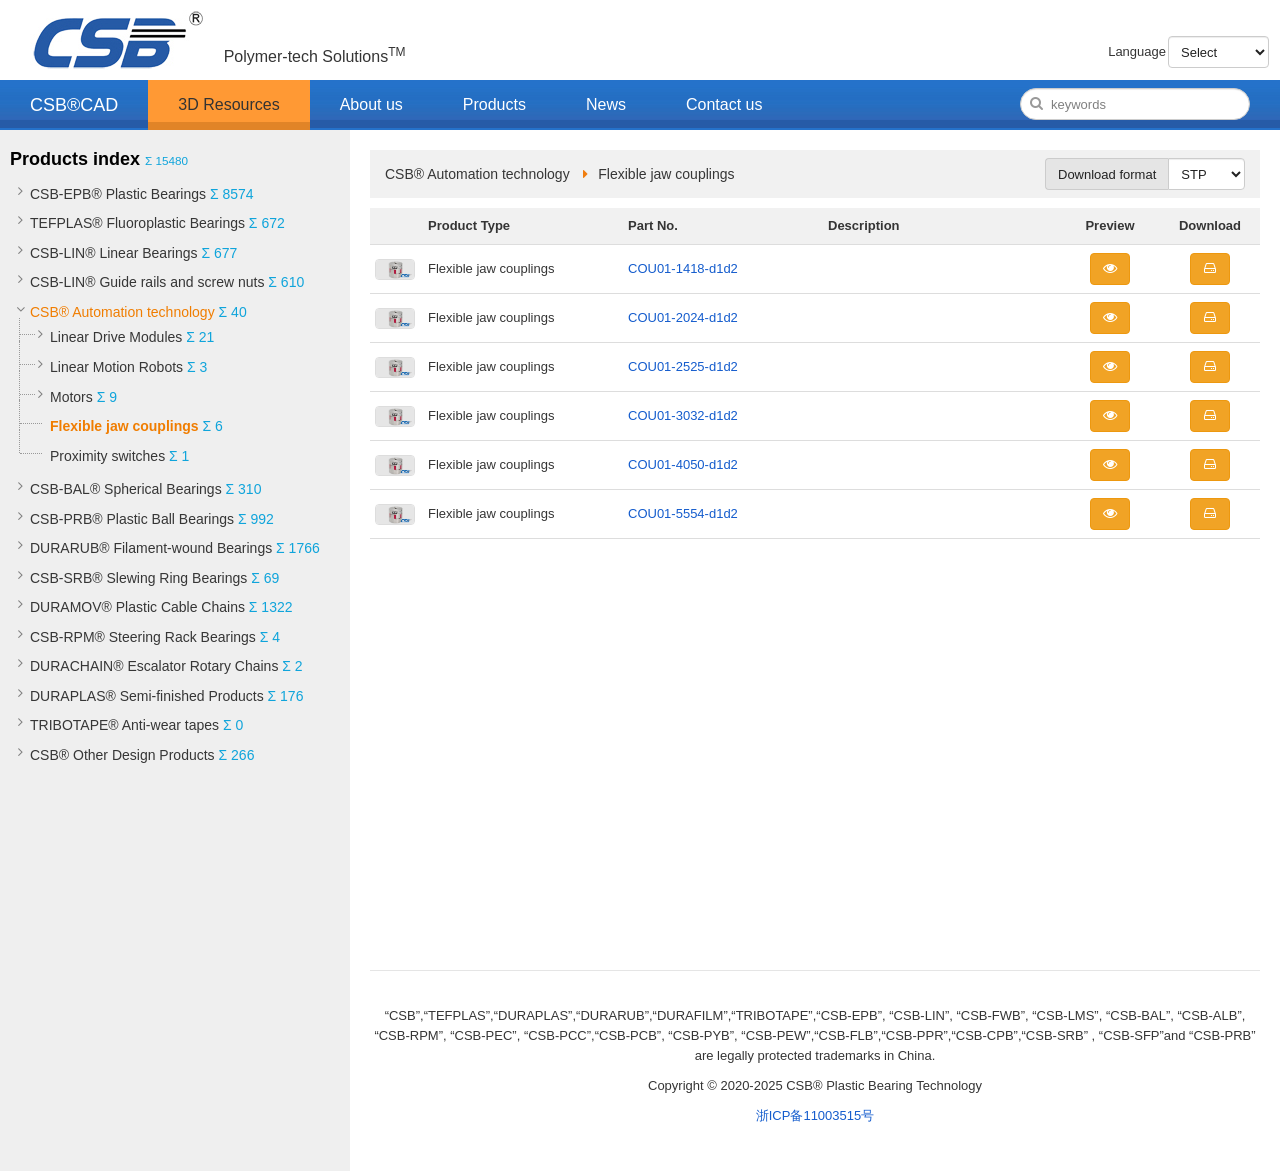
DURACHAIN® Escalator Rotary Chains (154, 666)
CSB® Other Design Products (122, 755)
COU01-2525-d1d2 (683, 366)
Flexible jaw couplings (124, 426)
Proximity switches (107, 456)
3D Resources (228, 104)
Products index (75, 159)
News (606, 104)
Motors (71, 397)
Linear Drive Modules (116, 337)
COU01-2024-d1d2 (683, 317)
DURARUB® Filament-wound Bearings (151, 548)
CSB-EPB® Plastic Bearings (118, 194)
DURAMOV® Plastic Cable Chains (137, 607)
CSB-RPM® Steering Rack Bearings (143, 637)
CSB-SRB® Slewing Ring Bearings (138, 578)
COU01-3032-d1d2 (683, 415)
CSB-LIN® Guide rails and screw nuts (147, 282)
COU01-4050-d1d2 (683, 464)
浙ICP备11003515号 (815, 1115)
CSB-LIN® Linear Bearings (114, 253)
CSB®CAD (74, 105)
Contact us (724, 104)
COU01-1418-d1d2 (683, 268)
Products (494, 104)
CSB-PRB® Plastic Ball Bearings (132, 519)
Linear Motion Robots (116, 367)
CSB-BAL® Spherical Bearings (126, 489)
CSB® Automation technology (122, 312)
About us (371, 104)
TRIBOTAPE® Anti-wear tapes (124, 725)
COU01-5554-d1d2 (683, 513)
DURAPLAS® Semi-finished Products (147, 696)
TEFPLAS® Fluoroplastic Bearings (137, 223)
